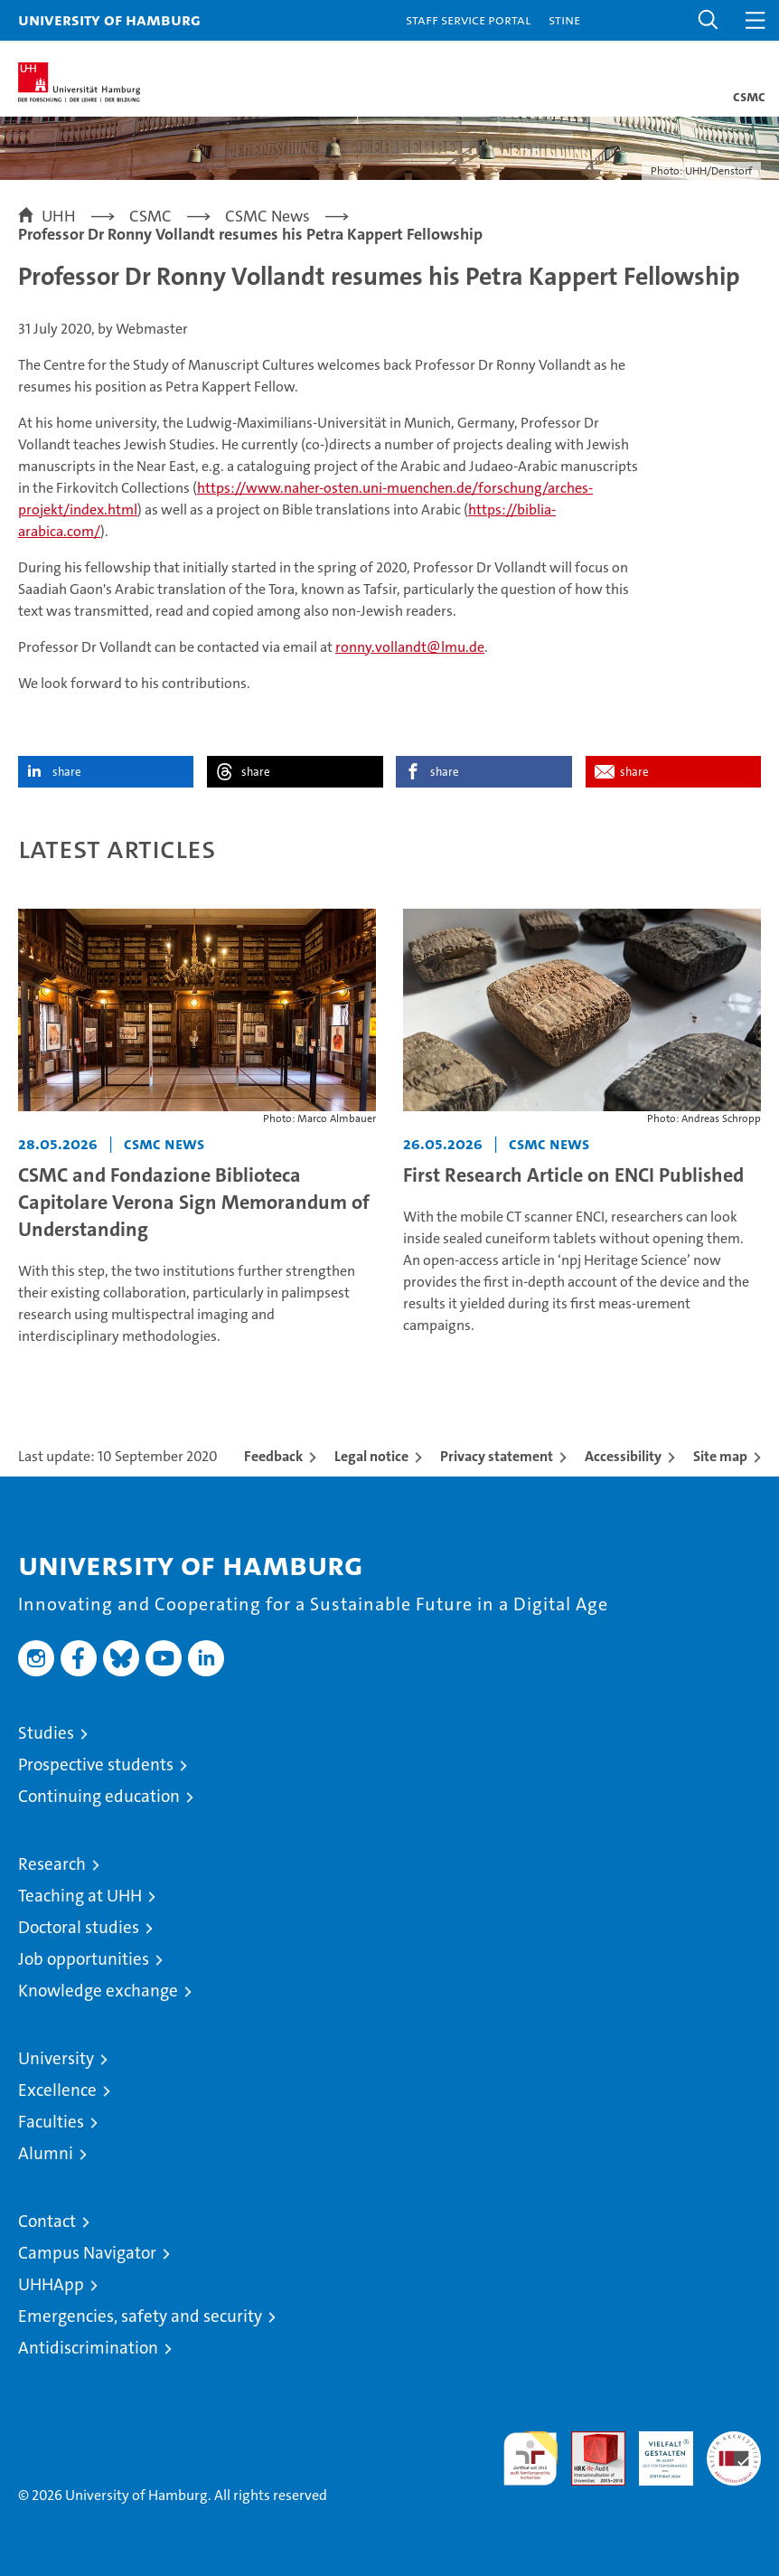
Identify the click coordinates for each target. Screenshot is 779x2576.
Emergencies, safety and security (140, 2316)
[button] (708, 20)
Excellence (57, 2090)
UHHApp (51, 2284)
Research (52, 1864)
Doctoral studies (78, 1927)
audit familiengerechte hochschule (530, 2458)
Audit (588, 2440)
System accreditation (734, 2450)
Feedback (273, 1456)
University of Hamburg (109, 19)
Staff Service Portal (468, 19)
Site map (720, 1456)
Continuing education (99, 1796)
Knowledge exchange (98, 1990)
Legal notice (371, 1456)
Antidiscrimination (88, 2347)
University (56, 2058)
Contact (47, 2221)
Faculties (51, 2121)
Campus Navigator (87, 2252)
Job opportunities (83, 1959)
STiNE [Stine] (564, 19)
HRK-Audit (656, 2450)
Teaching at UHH (80, 1895)
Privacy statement (496, 1456)
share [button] (66, 771)
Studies (46, 1733)
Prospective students (96, 1764)
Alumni (45, 2153)
